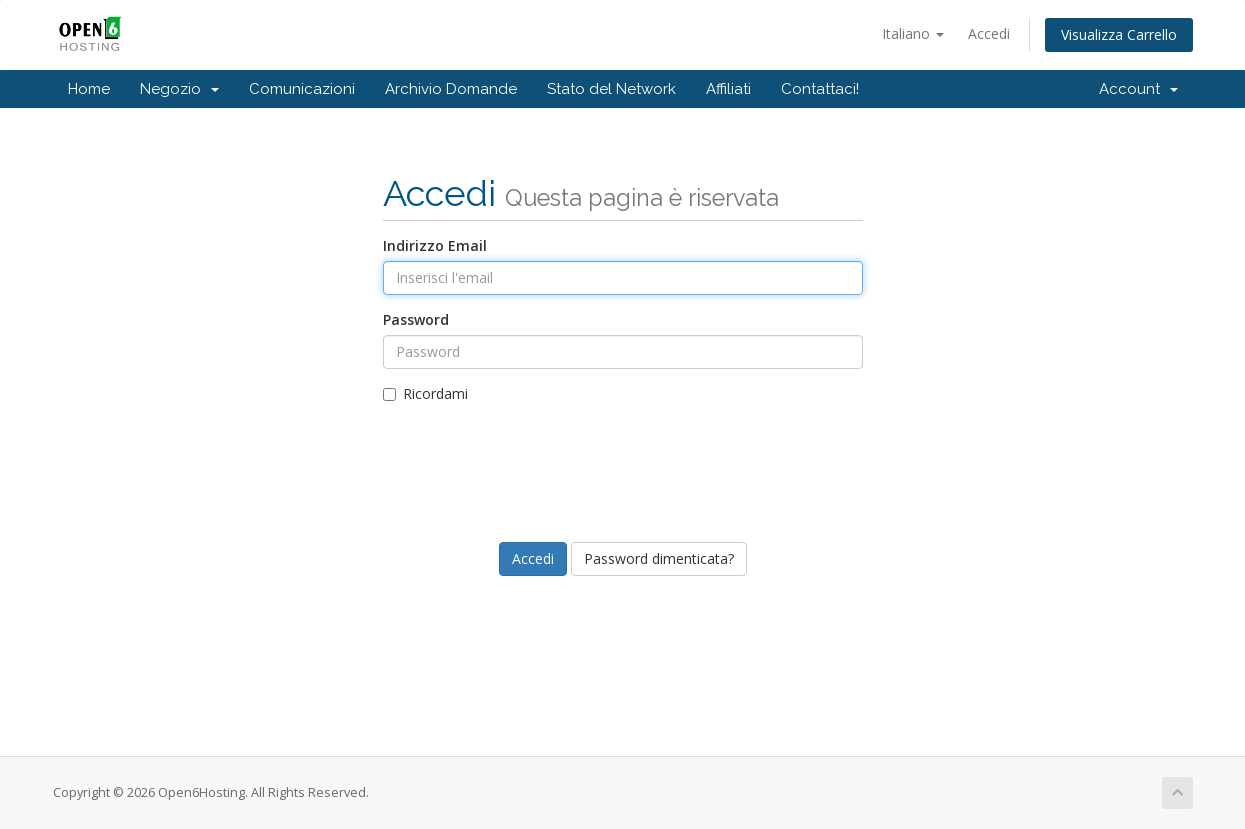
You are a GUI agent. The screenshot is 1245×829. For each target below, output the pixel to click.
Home (89, 89)
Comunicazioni (302, 89)
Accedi (989, 33)
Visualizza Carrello (1119, 34)
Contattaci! (820, 89)
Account (1138, 89)
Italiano (913, 33)
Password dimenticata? (659, 558)
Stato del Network (611, 89)
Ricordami (425, 393)
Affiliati (728, 89)
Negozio (179, 89)
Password (416, 319)
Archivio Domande (451, 89)
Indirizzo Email (435, 245)
